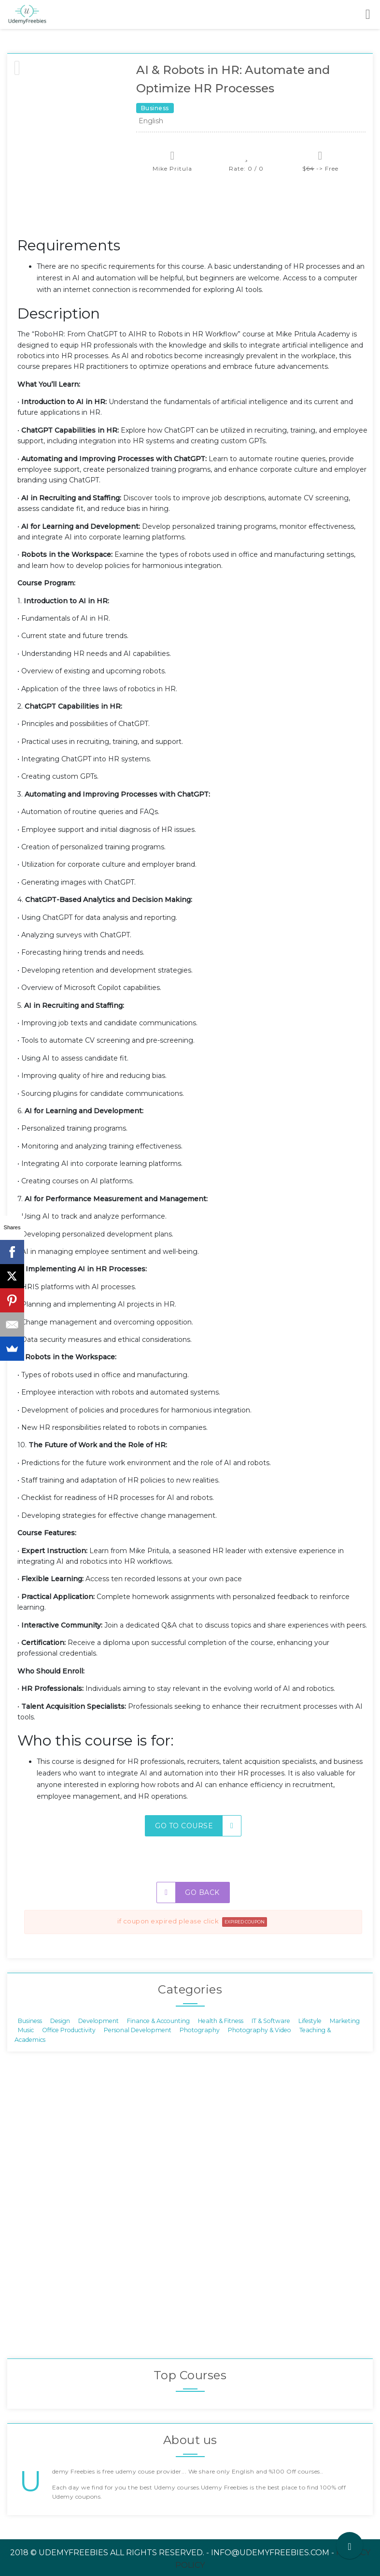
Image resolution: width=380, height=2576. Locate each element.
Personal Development (137, 2030)
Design (60, 2020)
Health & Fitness (220, 2020)
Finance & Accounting (158, 2020)
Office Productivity (69, 2030)
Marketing (345, 2020)
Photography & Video (259, 2030)
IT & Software (271, 2020)
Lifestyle (310, 2020)
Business (30, 2020)
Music (26, 2030)
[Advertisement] (193, 210)
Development (98, 2020)
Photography (200, 2030)
